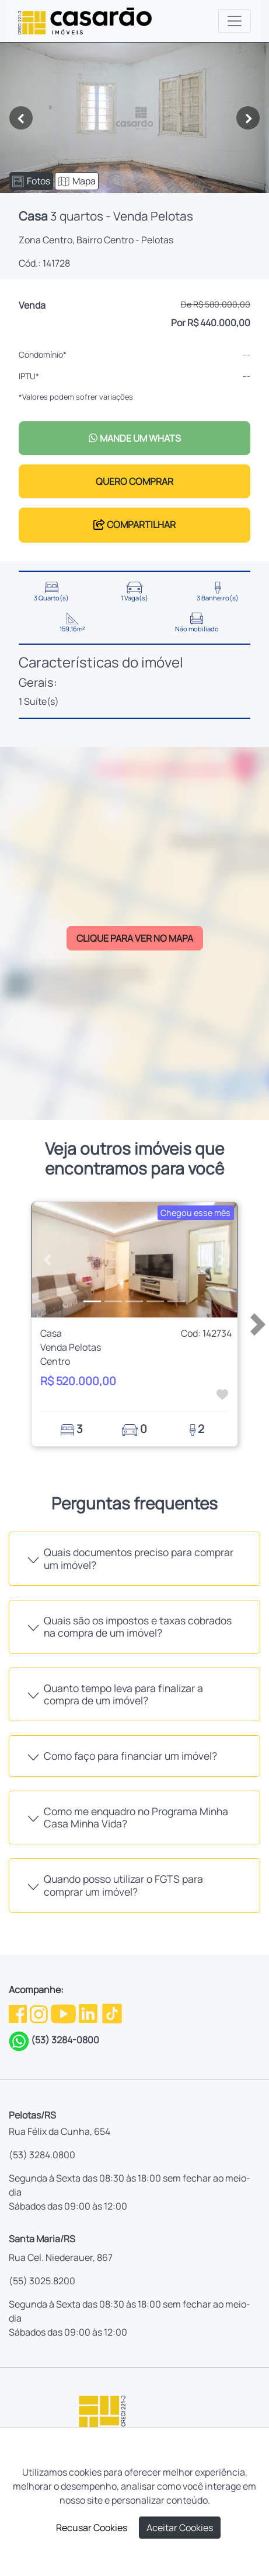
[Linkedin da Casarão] (89, 2012)
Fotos (31, 180)
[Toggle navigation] (234, 21)
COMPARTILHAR (134, 524)
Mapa (77, 180)
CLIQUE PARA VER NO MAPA (134, 938)
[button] (47, 1259)
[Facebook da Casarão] (19, 2012)
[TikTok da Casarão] (112, 2012)
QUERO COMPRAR (134, 481)
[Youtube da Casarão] (64, 2012)
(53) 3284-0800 (65, 2039)
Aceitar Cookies (179, 2527)
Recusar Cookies (91, 2527)
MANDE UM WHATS (134, 438)
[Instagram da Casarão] (40, 2012)
